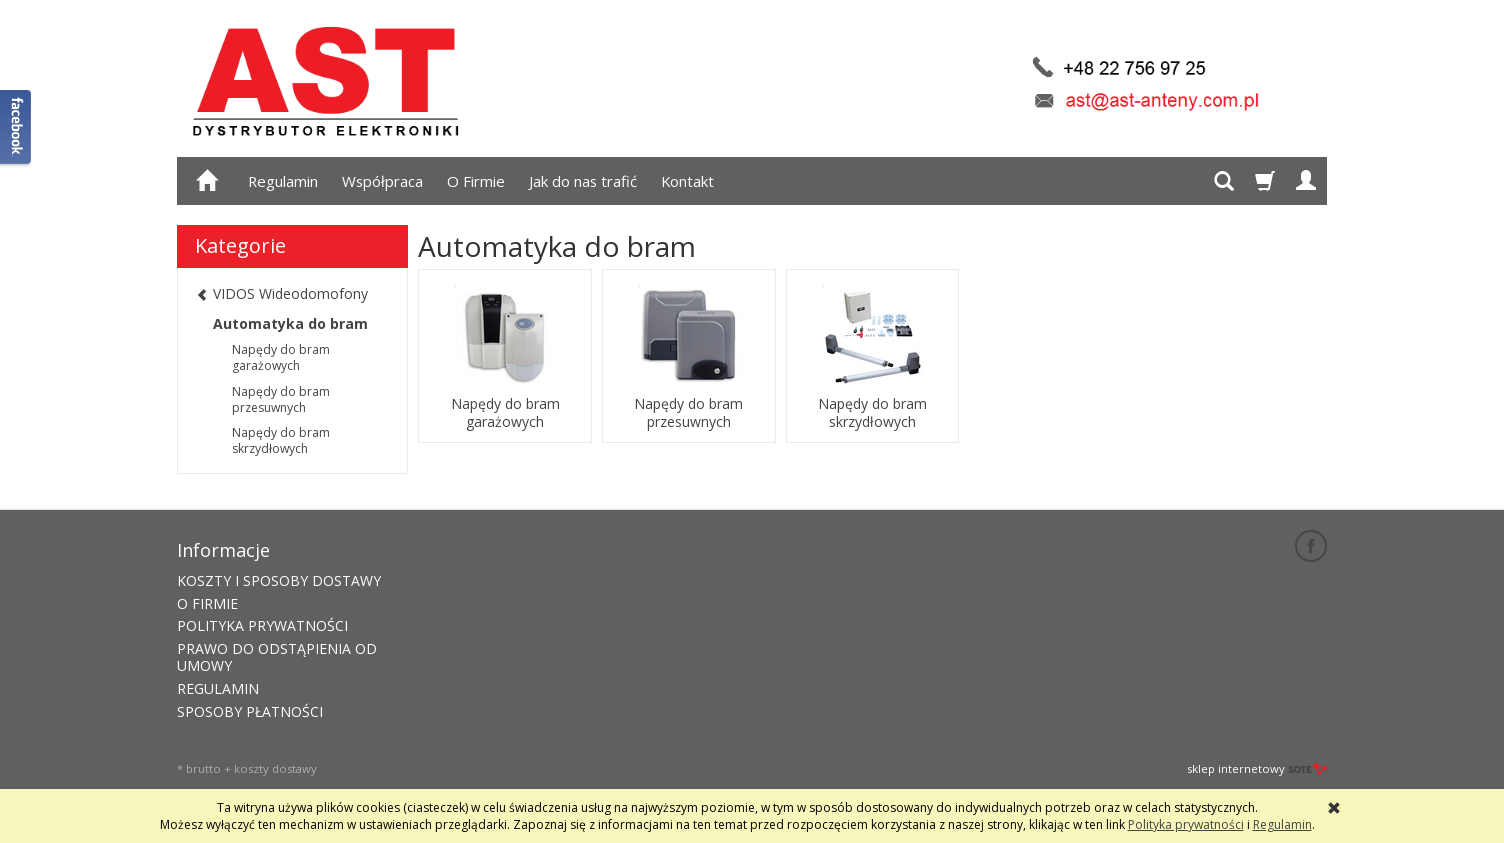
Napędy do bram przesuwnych (688, 413)
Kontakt (687, 181)
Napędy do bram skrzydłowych (872, 413)
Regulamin (283, 181)
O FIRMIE (207, 603)
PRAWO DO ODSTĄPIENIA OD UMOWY (277, 657)
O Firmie (476, 181)
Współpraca (382, 181)
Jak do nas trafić (583, 181)
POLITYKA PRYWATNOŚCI (262, 625)
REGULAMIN (218, 688)
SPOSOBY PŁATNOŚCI (250, 711)
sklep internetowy (1257, 768)
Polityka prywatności (1186, 824)
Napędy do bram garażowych (505, 413)
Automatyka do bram (290, 323)
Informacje (223, 550)
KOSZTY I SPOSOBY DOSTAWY (279, 580)
